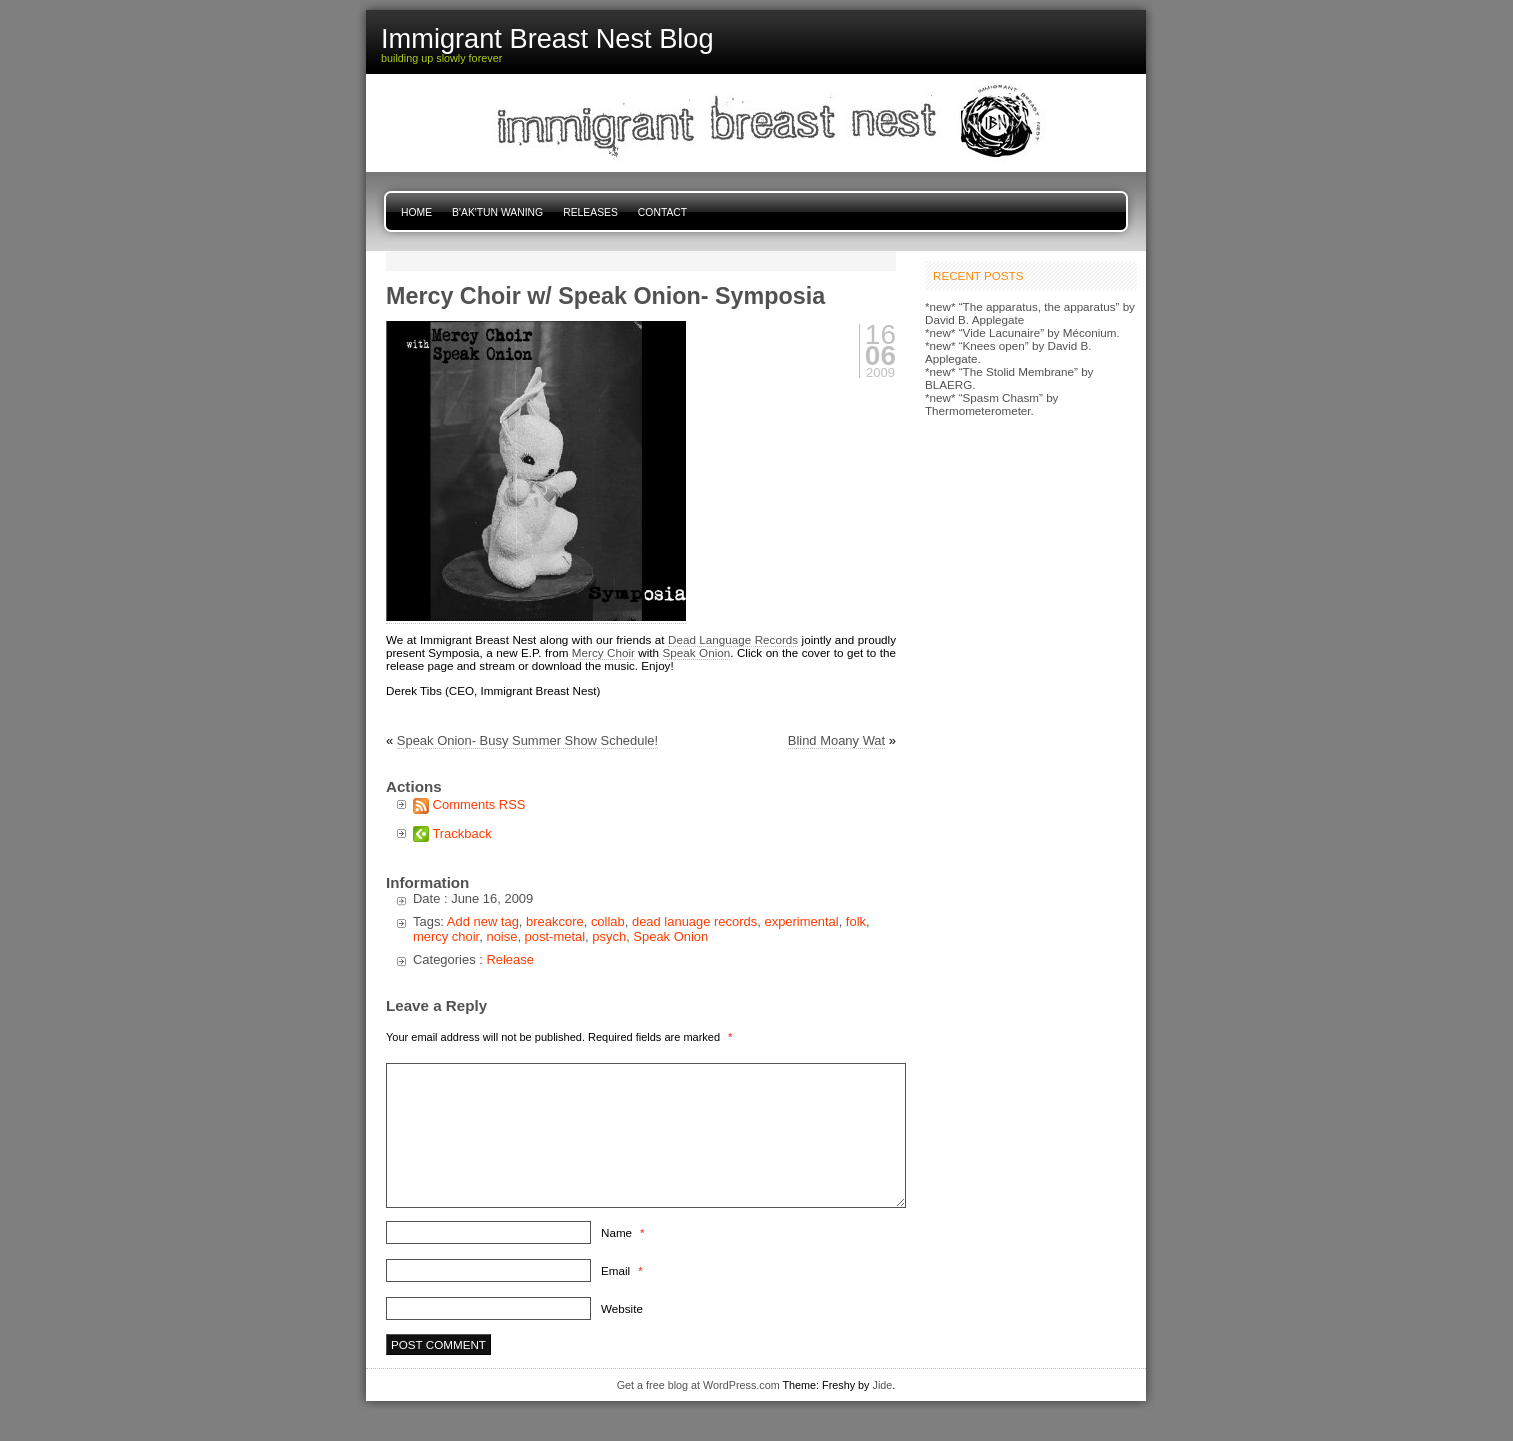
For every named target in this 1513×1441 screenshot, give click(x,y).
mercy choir (446, 936)
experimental (801, 921)
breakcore (555, 921)
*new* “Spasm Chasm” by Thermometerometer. (991, 404)
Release (510, 959)
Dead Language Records (733, 639)
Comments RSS (479, 804)
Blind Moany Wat (836, 740)
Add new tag (483, 921)
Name (622, 1232)
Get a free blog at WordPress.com (698, 1385)
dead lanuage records (694, 921)
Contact (662, 212)
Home (416, 212)
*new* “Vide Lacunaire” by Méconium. (1022, 332)
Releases (590, 212)
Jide (883, 1385)
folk (856, 921)
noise (501, 936)
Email (621, 1270)
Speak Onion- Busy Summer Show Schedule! (527, 740)
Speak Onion (697, 652)
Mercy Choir (603, 652)
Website (622, 1308)
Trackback (461, 833)
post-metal (555, 936)
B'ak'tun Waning (497, 212)
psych (609, 936)
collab (608, 921)
